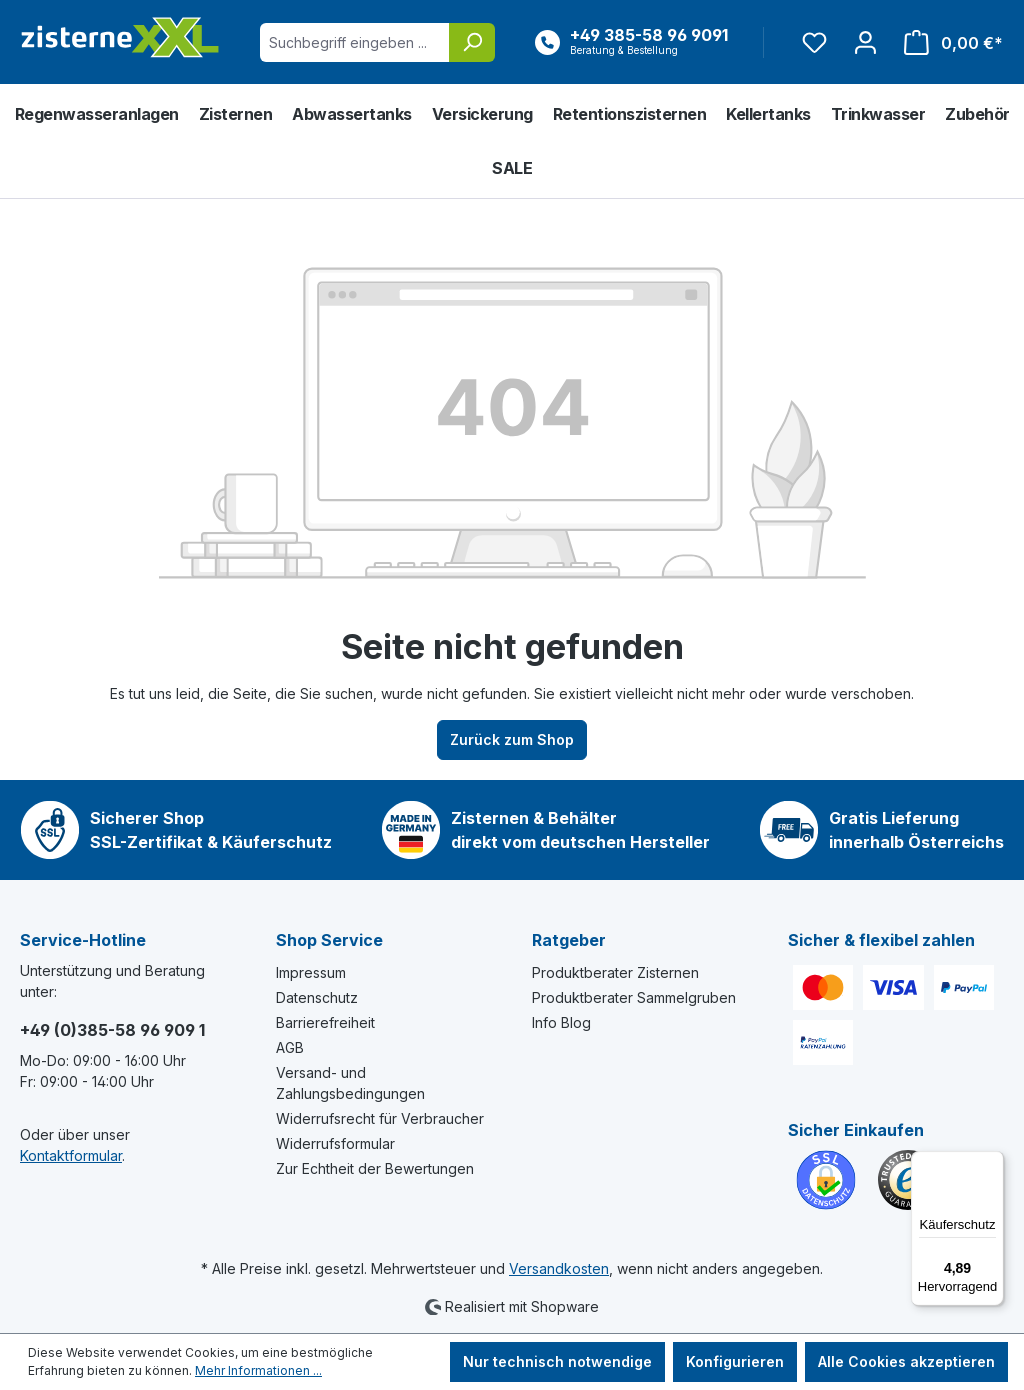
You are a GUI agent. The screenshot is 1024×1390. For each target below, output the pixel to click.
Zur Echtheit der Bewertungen (375, 1168)
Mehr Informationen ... (258, 1370)
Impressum (311, 972)
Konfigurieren (735, 1361)
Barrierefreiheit (325, 1022)
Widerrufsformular (335, 1143)
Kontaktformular (71, 1155)
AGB (290, 1047)
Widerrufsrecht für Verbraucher (380, 1118)
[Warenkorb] (947, 42)
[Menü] (992, 1163)
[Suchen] (472, 42)
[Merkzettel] (814, 42)
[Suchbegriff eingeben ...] (355, 42)
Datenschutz (317, 997)
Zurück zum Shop (512, 739)
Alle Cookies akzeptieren (906, 1361)
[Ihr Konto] (865, 42)
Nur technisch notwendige (557, 1361)
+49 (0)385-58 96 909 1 (112, 1030)
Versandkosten (559, 1268)
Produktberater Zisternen (615, 972)
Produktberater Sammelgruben (634, 997)
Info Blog (561, 1022)
